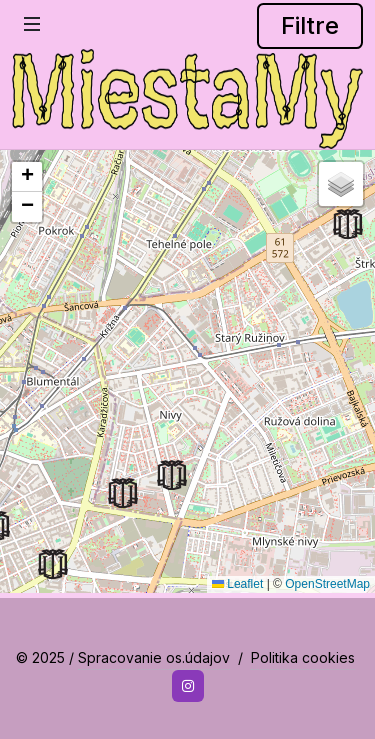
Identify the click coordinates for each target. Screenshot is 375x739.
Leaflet (237, 584)
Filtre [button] (310, 25)
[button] (348, 224)
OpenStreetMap (327, 584)
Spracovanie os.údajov (154, 657)
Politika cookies (303, 657)
